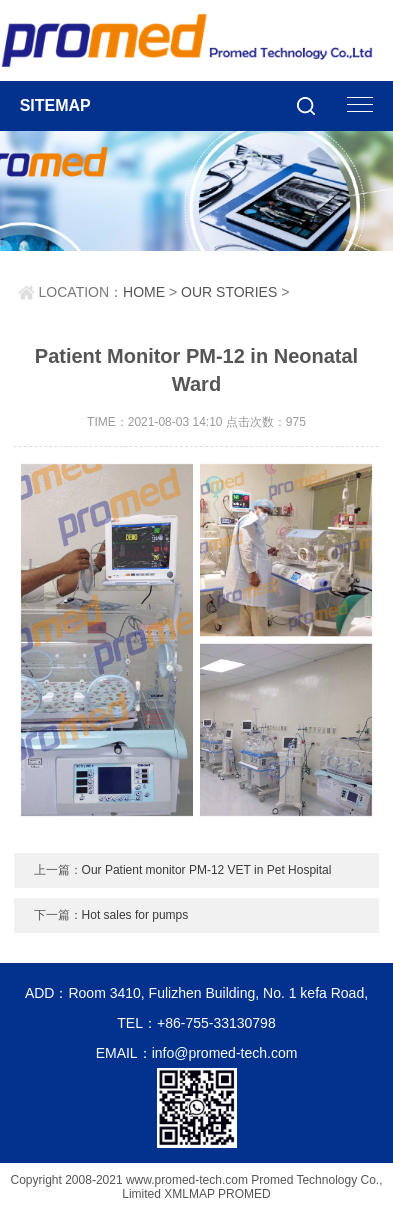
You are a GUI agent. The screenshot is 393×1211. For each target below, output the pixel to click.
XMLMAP (189, 1194)
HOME (144, 292)
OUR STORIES (229, 292)
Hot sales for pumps (135, 915)
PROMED (244, 1194)
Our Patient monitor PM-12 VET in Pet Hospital (207, 870)
